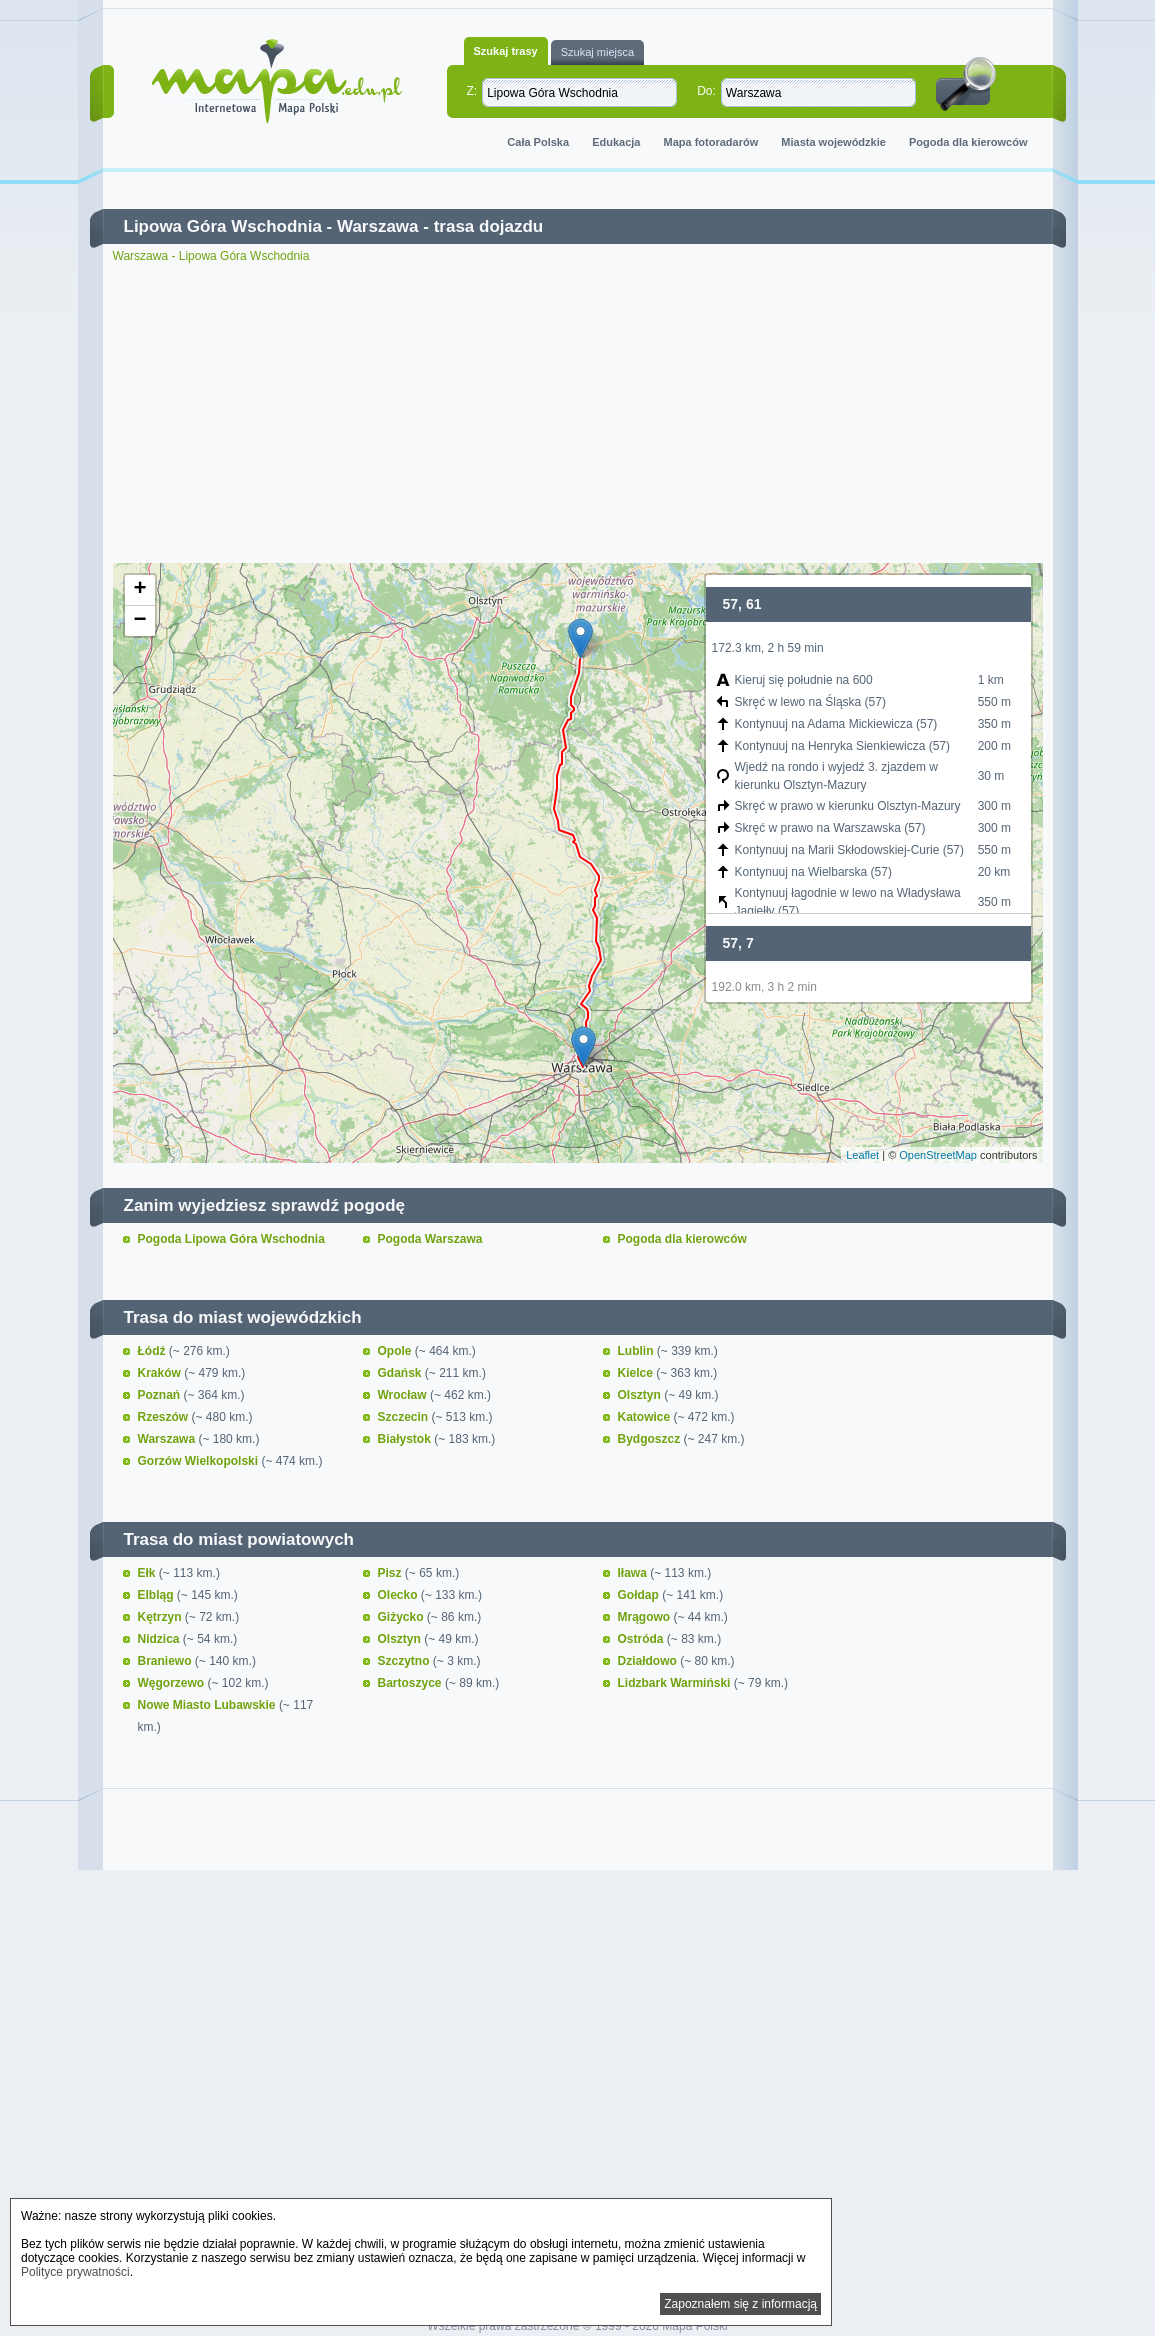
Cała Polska (538, 142)
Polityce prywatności (75, 2272)
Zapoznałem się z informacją (740, 2304)
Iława (634, 1573)
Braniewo (166, 1661)
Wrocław (404, 1395)
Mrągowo (646, 1617)
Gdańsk (401, 1373)
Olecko (399, 1595)
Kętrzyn (161, 1617)
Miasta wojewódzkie (833, 142)
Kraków (161, 1373)
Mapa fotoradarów (711, 142)
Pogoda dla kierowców (968, 142)
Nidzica (160, 1639)
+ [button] (139, 590)
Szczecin (405, 1417)
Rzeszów (165, 1417)
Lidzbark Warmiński (676, 1683)
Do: (706, 91)
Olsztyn (641, 1395)
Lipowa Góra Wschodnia (223, 226)
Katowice (646, 1417)
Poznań (161, 1395)
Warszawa (378, 226)
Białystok (406, 1439)
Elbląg (157, 1595)
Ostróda (642, 1639)
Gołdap (640, 1595)
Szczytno (405, 1661)
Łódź (153, 1351)
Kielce (637, 1373)
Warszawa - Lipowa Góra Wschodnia (211, 256)
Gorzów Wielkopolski (200, 1461)
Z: (472, 91)
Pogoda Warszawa (430, 1239)
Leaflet (862, 1155)
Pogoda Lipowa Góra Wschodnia (231, 1239)
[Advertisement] (578, 413)
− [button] (139, 621)
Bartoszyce (411, 1683)
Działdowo (649, 1661)
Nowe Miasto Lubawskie (208, 1705)
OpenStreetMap (938, 1155)
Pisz (391, 1573)
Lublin (637, 1351)
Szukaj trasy (506, 51)
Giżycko (402, 1617)
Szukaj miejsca (597, 52)
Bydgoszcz (651, 1439)
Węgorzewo (173, 1683)
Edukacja (616, 142)
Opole (396, 1351)
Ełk (148, 1573)
